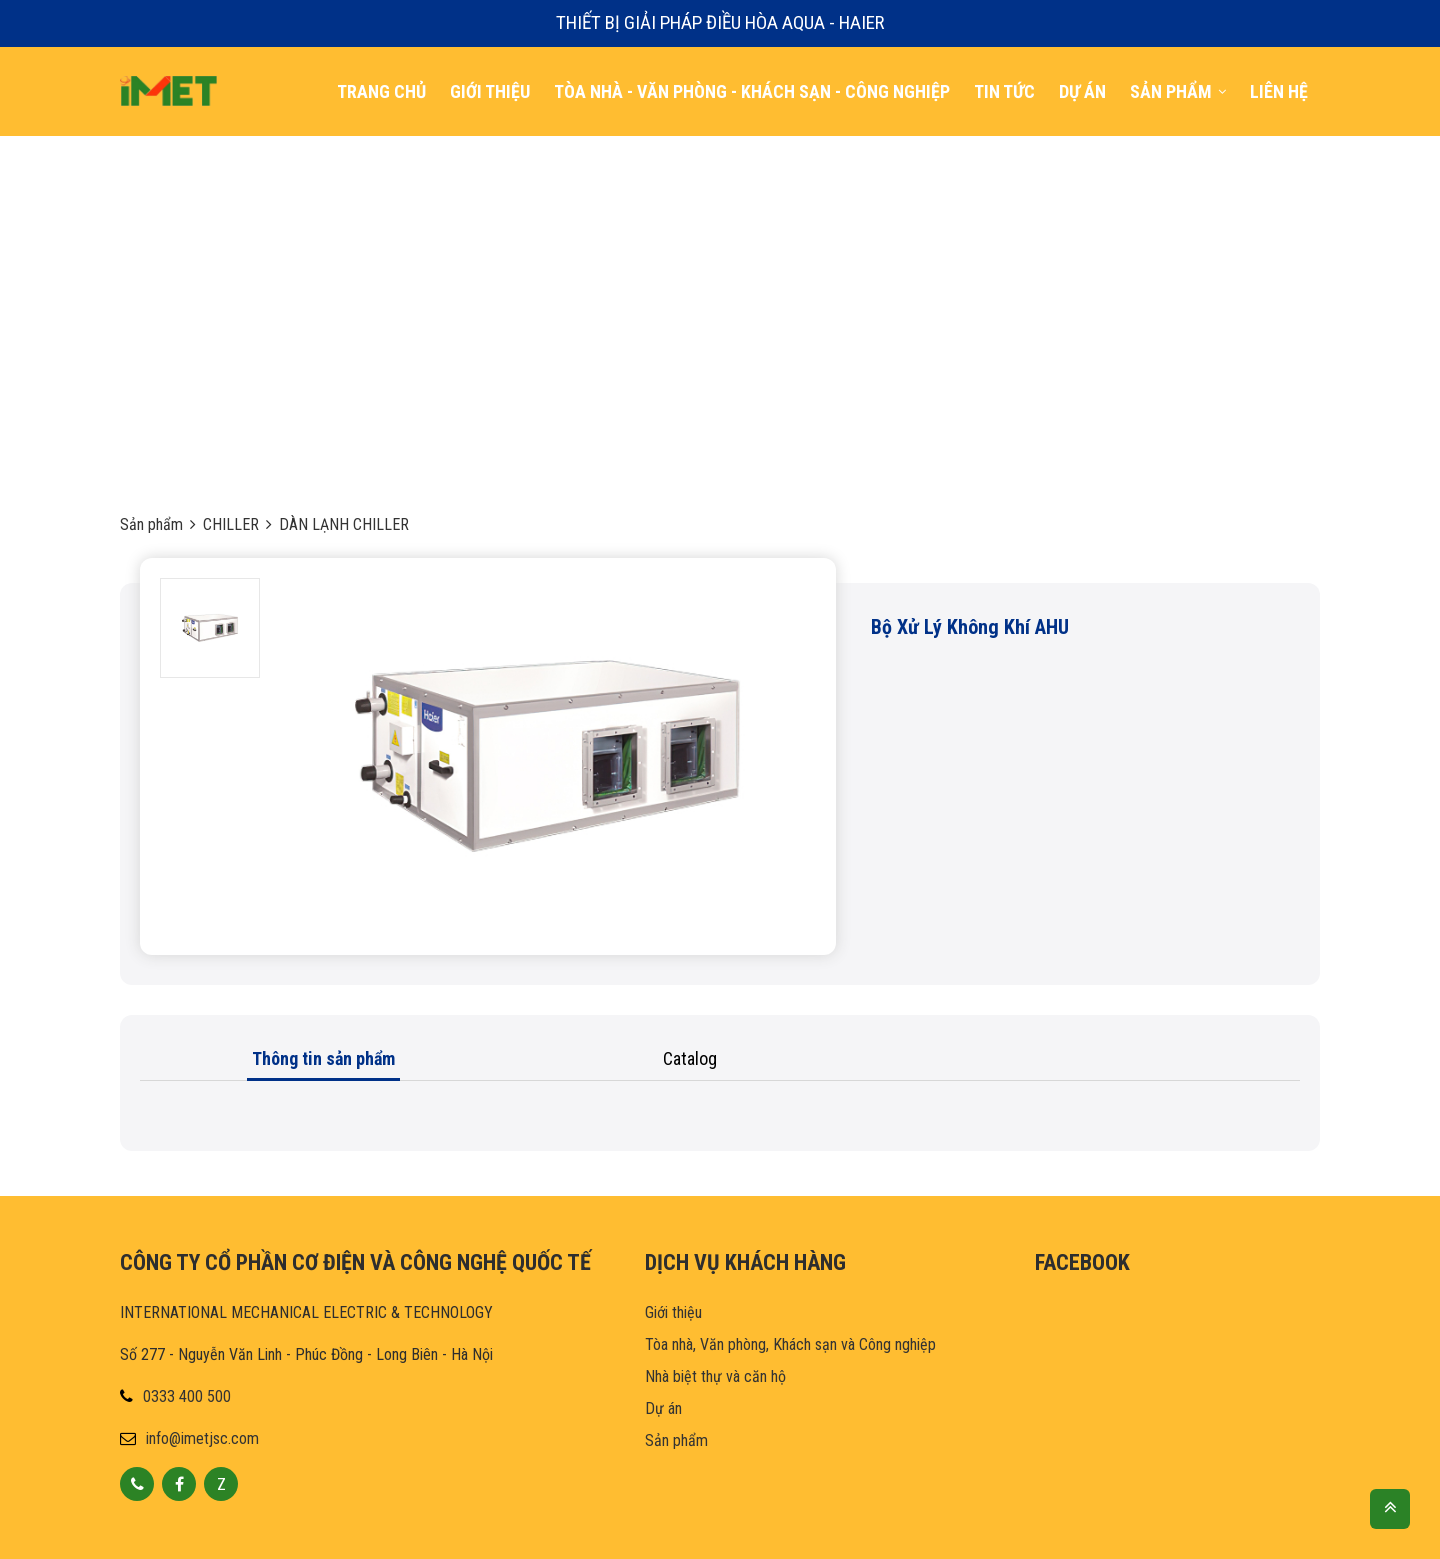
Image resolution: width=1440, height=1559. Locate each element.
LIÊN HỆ (1279, 91)
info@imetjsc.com (202, 1438)
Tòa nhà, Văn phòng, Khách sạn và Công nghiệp (790, 1344)
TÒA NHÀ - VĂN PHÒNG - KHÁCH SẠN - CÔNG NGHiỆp (752, 91)
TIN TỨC (1004, 91)
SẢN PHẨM (1178, 91)
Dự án (663, 1408)
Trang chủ (381, 91)
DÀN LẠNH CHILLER (344, 524)
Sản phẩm (151, 524)
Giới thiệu (490, 91)
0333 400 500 (187, 1396)
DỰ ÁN (1082, 91)
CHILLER (231, 524)
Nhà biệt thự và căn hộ (715, 1376)
